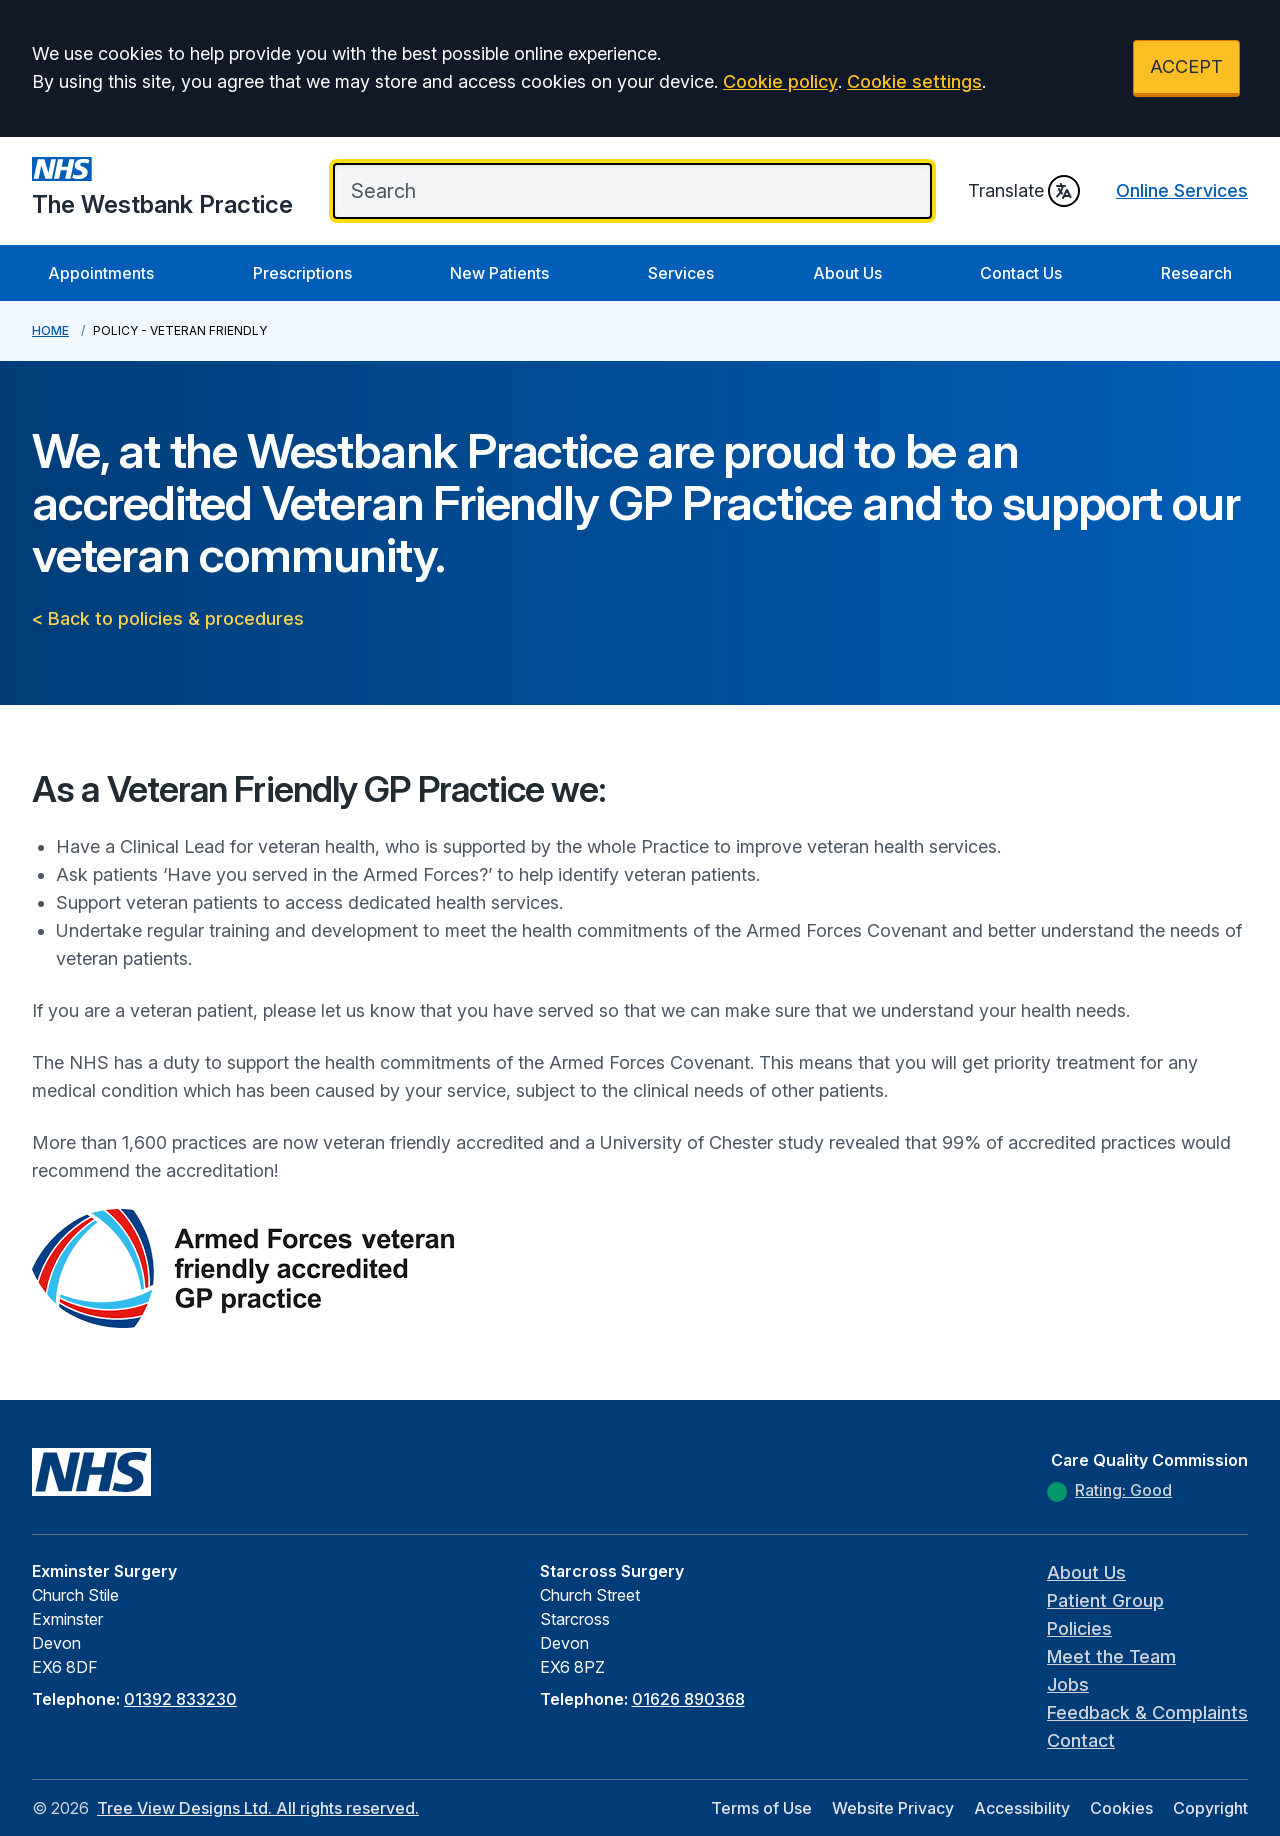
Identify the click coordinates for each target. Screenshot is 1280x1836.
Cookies (1121, 1808)
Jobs (1068, 1684)
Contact (1081, 1740)
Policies (1079, 1628)
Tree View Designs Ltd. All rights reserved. (258, 1808)
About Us (847, 273)
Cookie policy (780, 81)
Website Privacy (893, 1808)
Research (1196, 273)
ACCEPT (1186, 66)
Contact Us (1021, 273)
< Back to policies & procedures (168, 618)
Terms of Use (761, 1808)
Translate (1024, 191)
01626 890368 (688, 1699)
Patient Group (1105, 1600)
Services (681, 273)
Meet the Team (1111, 1656)
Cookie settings (914, 81)
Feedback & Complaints (1147, 1712)
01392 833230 (180, 1699)
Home (50, 330)
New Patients (499, 273)
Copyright (1210, 1808)
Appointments (101, 273)
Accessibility (1022, 1808)
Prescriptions (302, 273)
